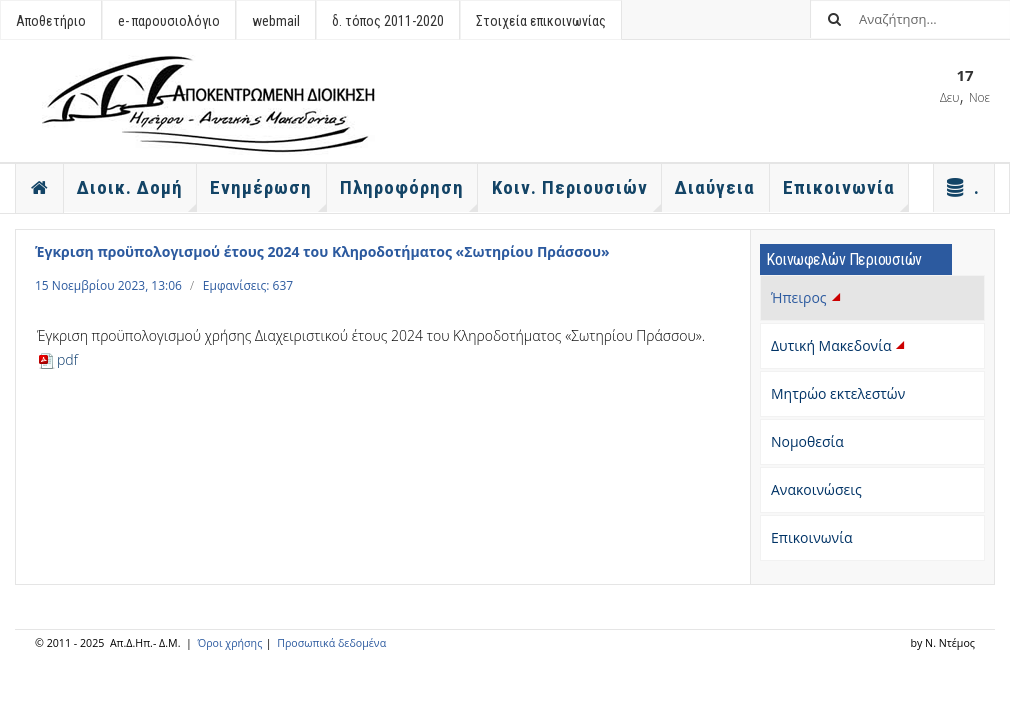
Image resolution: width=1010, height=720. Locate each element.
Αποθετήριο (51, 21)
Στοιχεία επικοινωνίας (541, 21)
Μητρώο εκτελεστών (838, 393)
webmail (276, 21)
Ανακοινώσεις (816, 489)
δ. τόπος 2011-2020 (388, 21)
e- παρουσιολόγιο (169, 21)
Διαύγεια (715, 187)
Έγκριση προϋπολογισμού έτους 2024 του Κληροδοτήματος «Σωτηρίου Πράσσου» (322, 251)
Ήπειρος (807, 297)
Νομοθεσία (807, 441)
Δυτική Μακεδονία (840, 345)
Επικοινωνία (811, 537)
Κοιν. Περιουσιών (577, 194)
